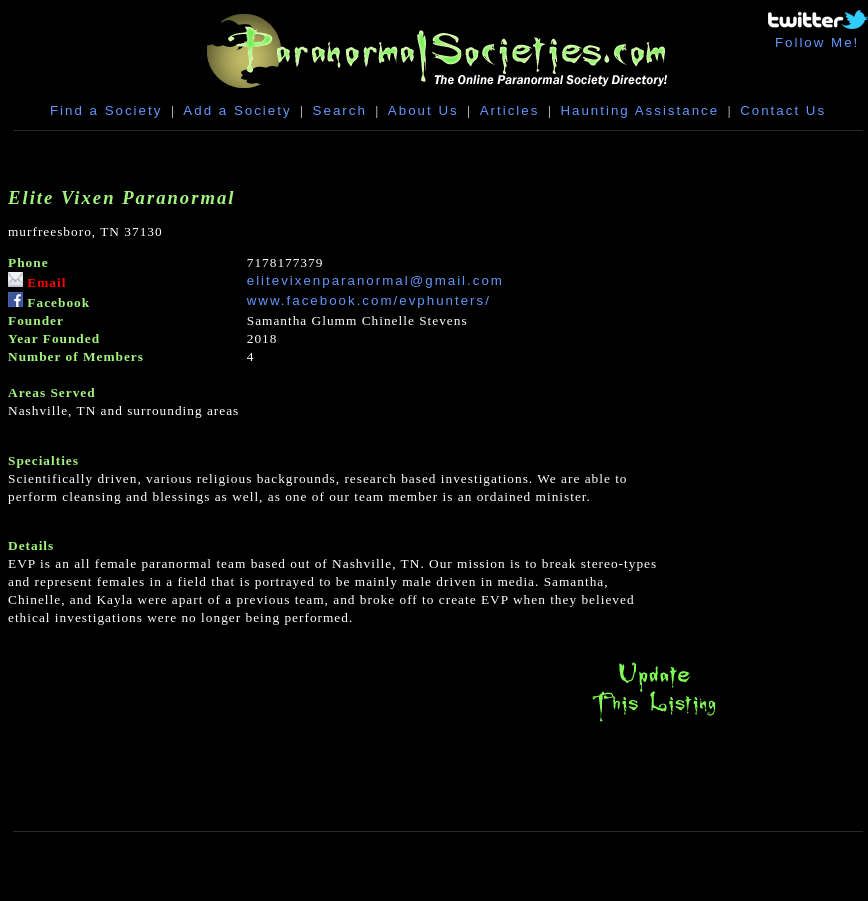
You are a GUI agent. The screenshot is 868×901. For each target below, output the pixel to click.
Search (340, 110)
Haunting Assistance (639, 110)
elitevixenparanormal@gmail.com (375, 280)
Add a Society (237, 110)
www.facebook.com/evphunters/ (369, 300)
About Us (423, 110)
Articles (510, 110)
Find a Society (106, 110)
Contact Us (783, 110)
